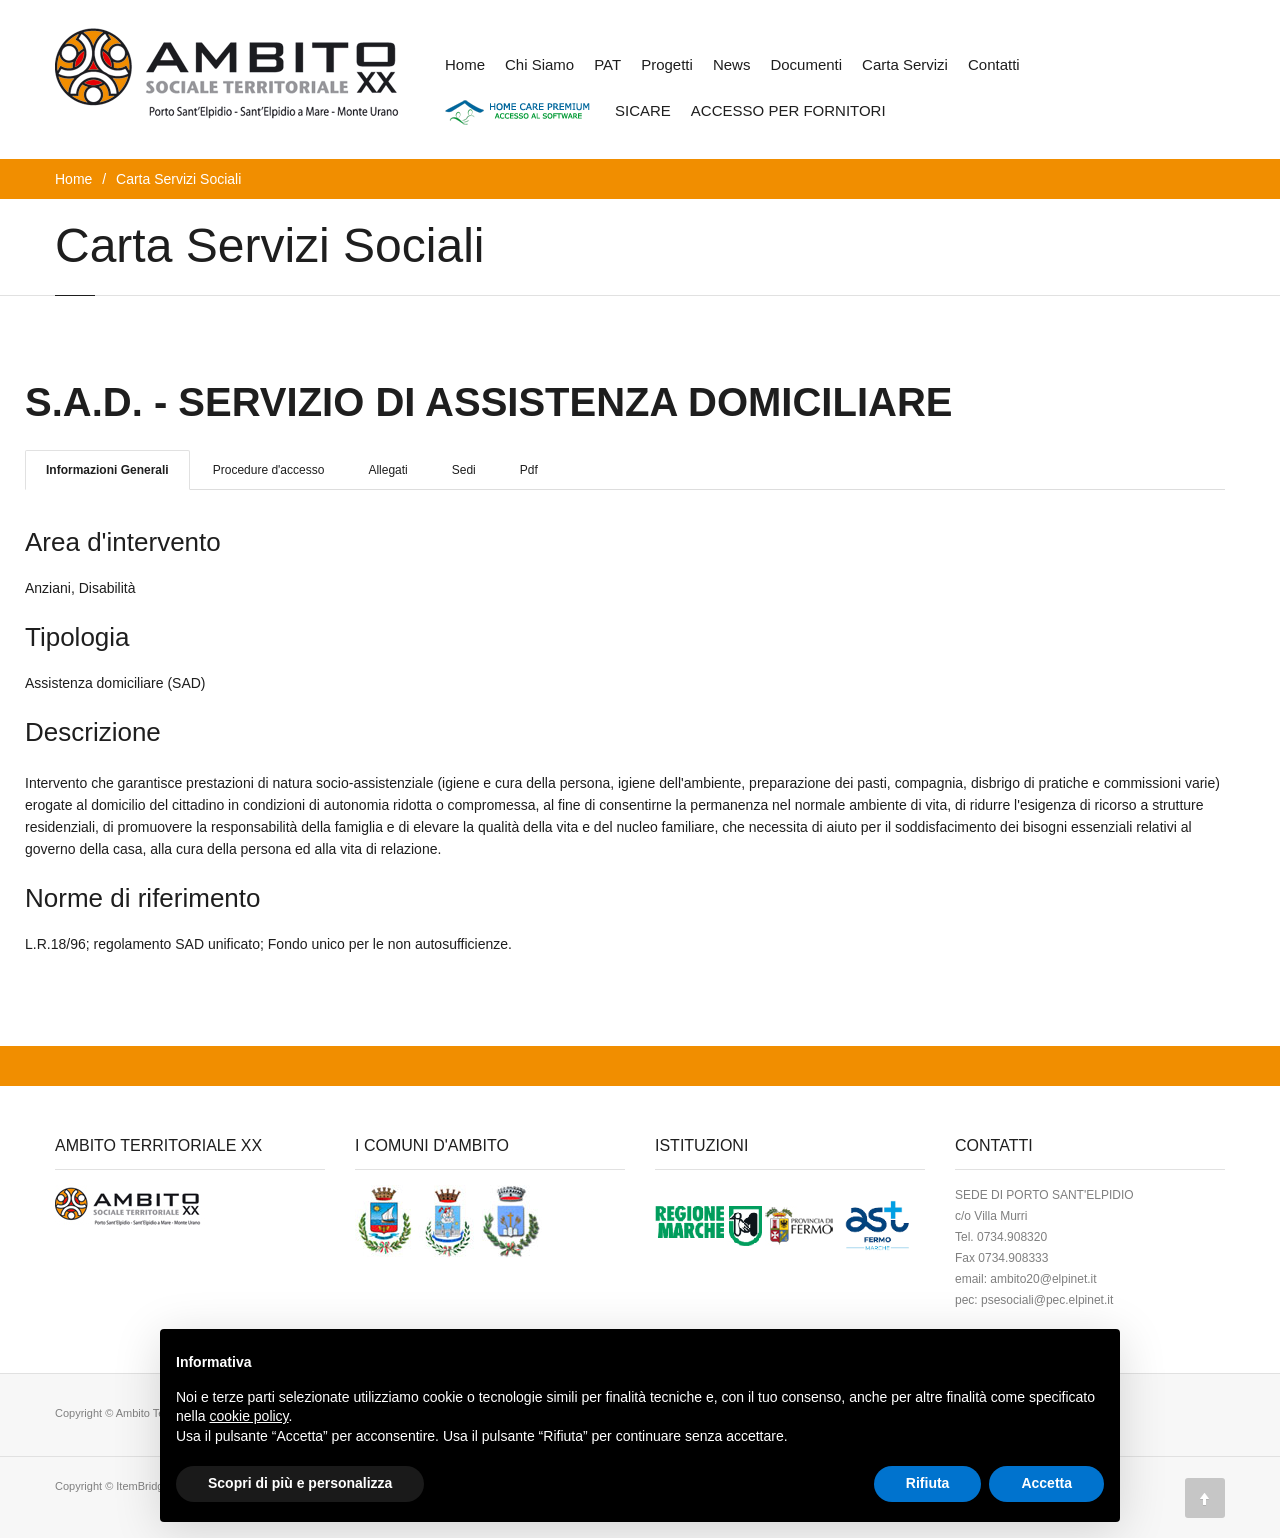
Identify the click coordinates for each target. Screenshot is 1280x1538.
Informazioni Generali (107, 470)
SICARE (643, 110)
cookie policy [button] (248, 1416)
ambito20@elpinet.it (1043, 1279)
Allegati (387, 470)
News (732, 64)
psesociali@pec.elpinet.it (1047, 1300)
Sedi (464, 470)
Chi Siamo (539, 64)
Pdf (529, 470)
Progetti (667, 64)
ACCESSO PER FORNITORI (788, 110)
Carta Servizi (905, 64)
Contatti (994, 64)
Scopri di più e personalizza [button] (300, 1483)
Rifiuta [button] (928, 1483)
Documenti (806, 64)
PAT (607, 64)
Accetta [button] (1046, 1483)
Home (465, 64)
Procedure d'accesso (269, 470)
